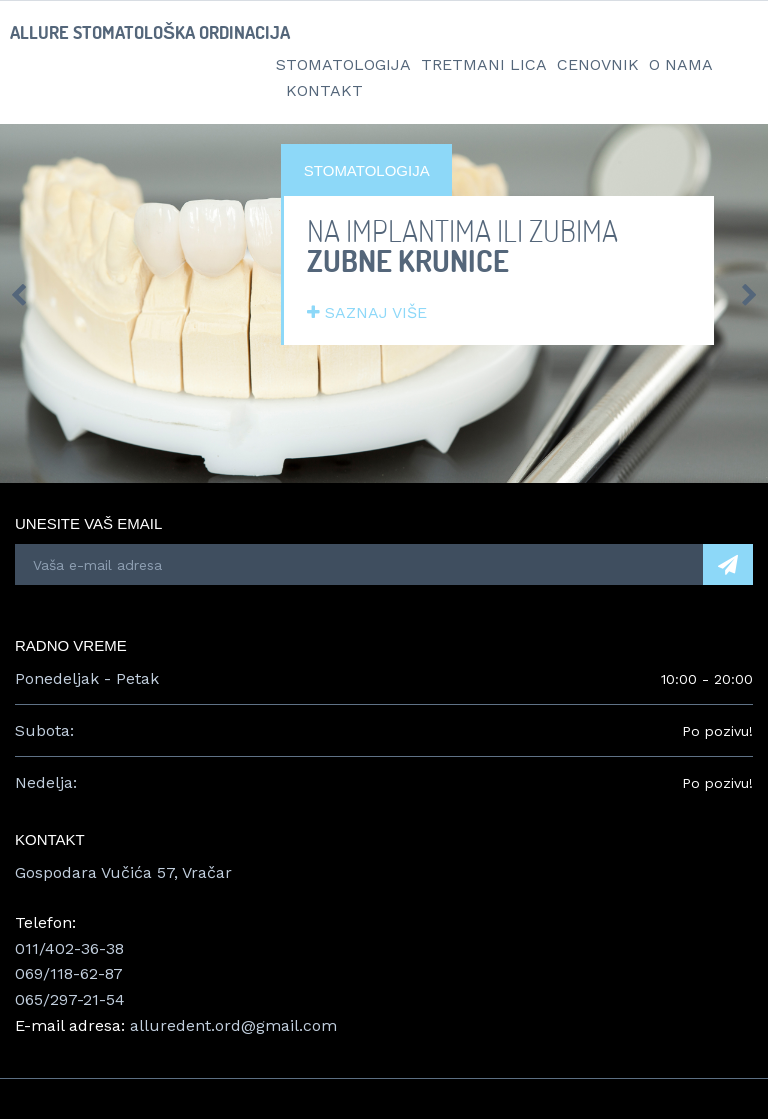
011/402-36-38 (69, 948)
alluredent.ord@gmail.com (233, 1025)
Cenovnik (598, 64)
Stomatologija (343, 64)
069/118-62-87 (69, 973)
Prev (18, 295)
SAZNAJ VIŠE (367, 312)
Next (749, 295)
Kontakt (324, 90)
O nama (681, 64)
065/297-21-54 (70, 999)
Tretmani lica (484, 64)
